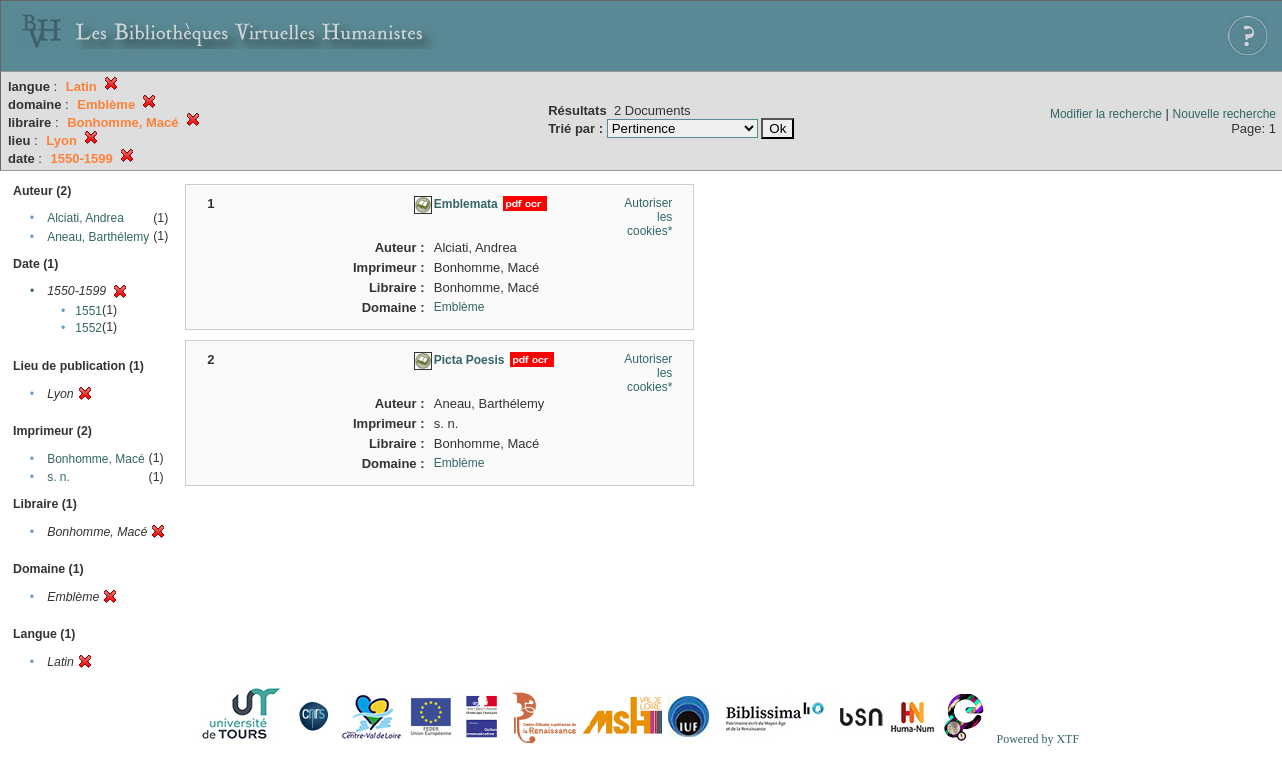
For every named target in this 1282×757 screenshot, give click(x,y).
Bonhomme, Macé (95, 459)
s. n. (58, 477)
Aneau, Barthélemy (98, 237)
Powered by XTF (1037, 739)
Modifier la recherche (1106, 114)
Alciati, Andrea (85, 218)
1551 (88, 311)
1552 (88, 328)
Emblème (459, 307)
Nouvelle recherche (1224, 114)
